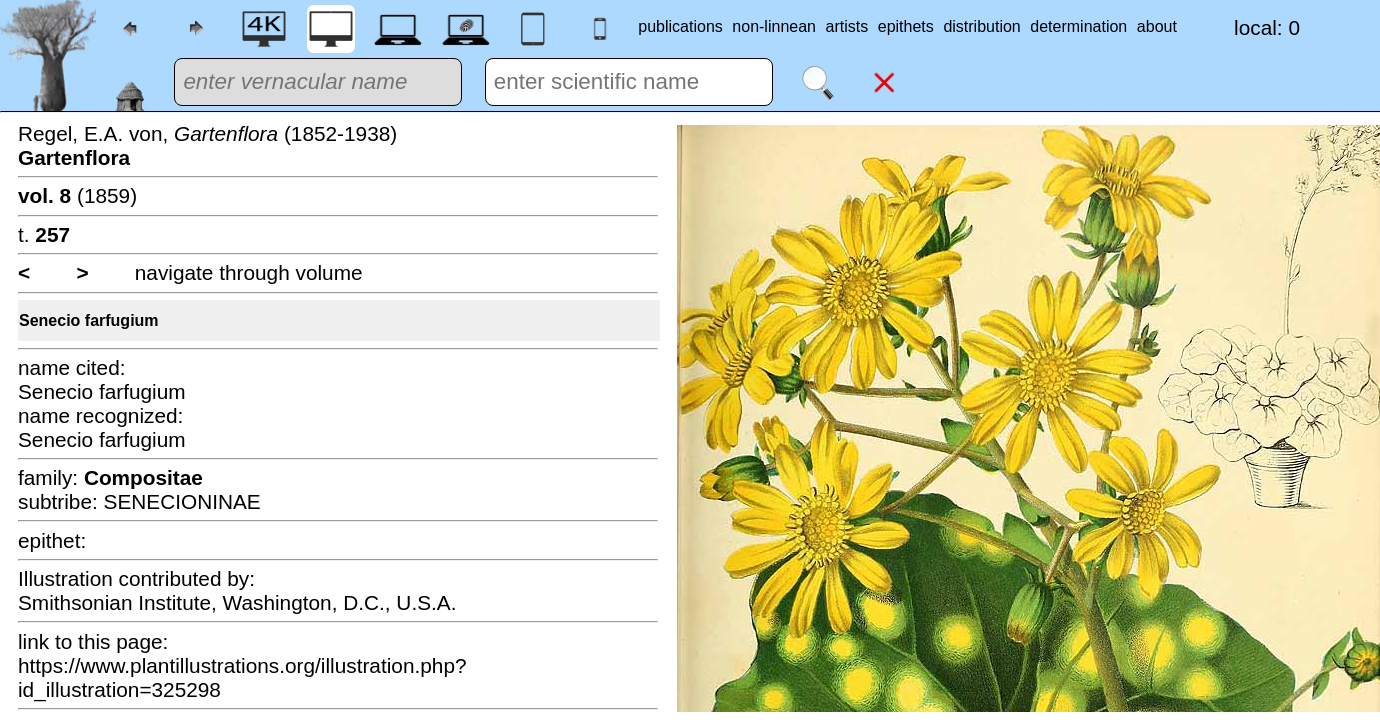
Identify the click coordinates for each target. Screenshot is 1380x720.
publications (680, 26)
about (1157, 26)
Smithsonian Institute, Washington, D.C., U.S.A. (237, 602)
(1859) (77, 195)
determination (1078, 26)
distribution (981, 26)
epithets (906, 26)
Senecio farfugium (89, 320)
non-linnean (774, 26)
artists (847, 26)
